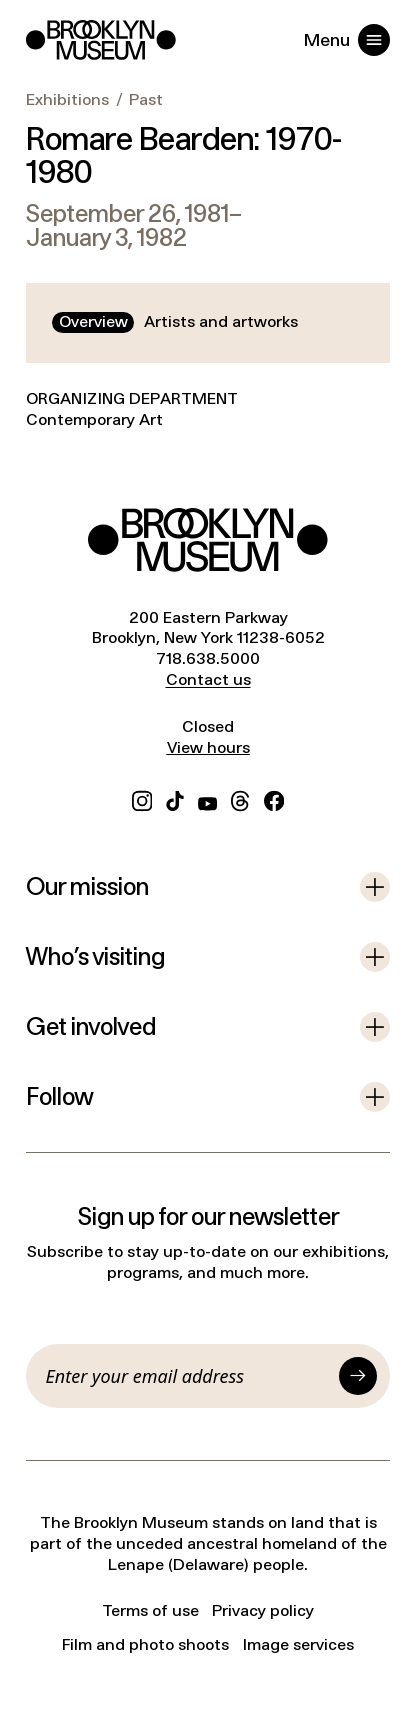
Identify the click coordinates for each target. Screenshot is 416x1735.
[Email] (189, 1376)
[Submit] (358, 1376)
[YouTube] (207, 799)
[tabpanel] (208, 423)
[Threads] (241, 799)
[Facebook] (274, 799)
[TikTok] (175, 799)
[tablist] (178, 322)
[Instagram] (142, 799)
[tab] (93, 322)
